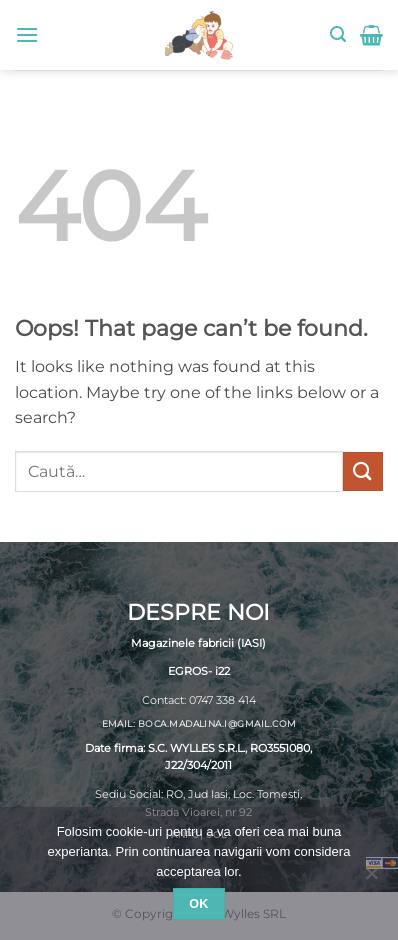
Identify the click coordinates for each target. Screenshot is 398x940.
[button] (27, 34)
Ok (199, 904)
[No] (371, 879)
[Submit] (363, 471)
